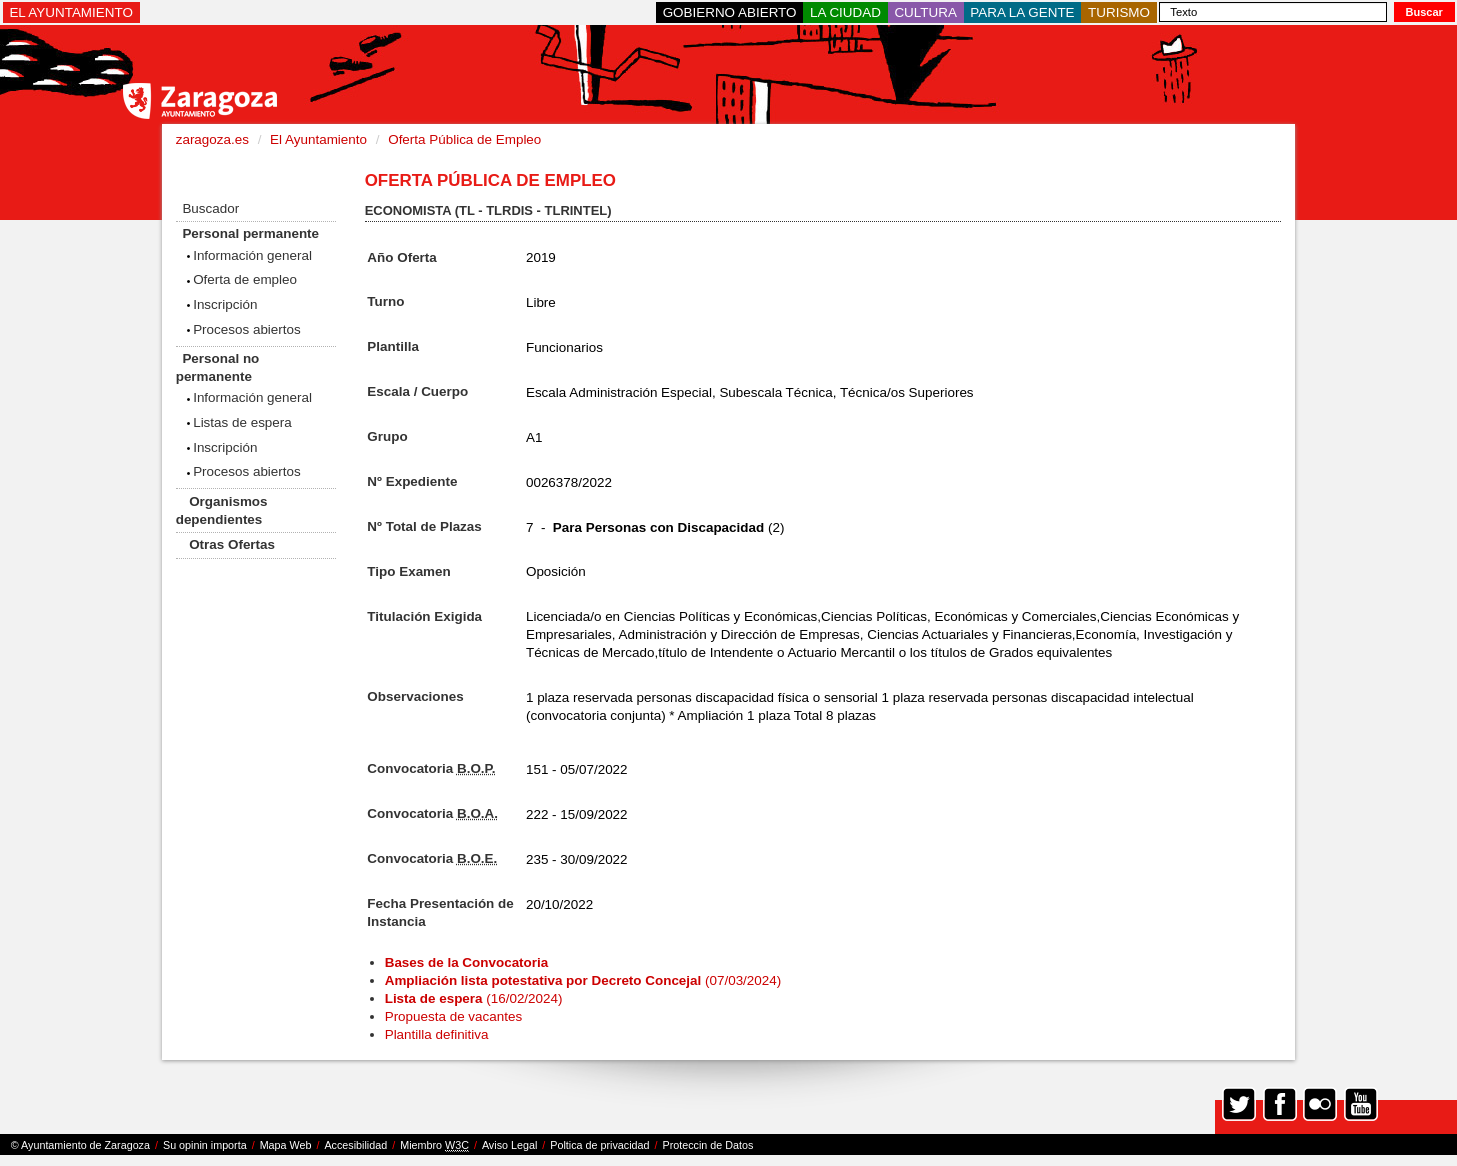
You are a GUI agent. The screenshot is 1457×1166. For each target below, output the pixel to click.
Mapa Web (286, 1145)
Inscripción (225, 304)
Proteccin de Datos (707, 1145)
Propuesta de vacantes (453, 1016)
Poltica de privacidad (599, 1145)
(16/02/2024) (474, 998)
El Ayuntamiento (318, 139)
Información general (252, 255)
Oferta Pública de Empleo (464, 139)
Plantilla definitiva (437, 1034)
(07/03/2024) (583, 980)
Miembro (434, 1145)
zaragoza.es (212, 139)
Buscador (210, 208)
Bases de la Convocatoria (468, 962)
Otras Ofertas (232, 544)
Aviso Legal (509, 1145)
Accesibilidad (355, 1145)
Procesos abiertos (247, 329)
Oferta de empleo (245, 279)
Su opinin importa (205, 1145)
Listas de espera (242, 422)
